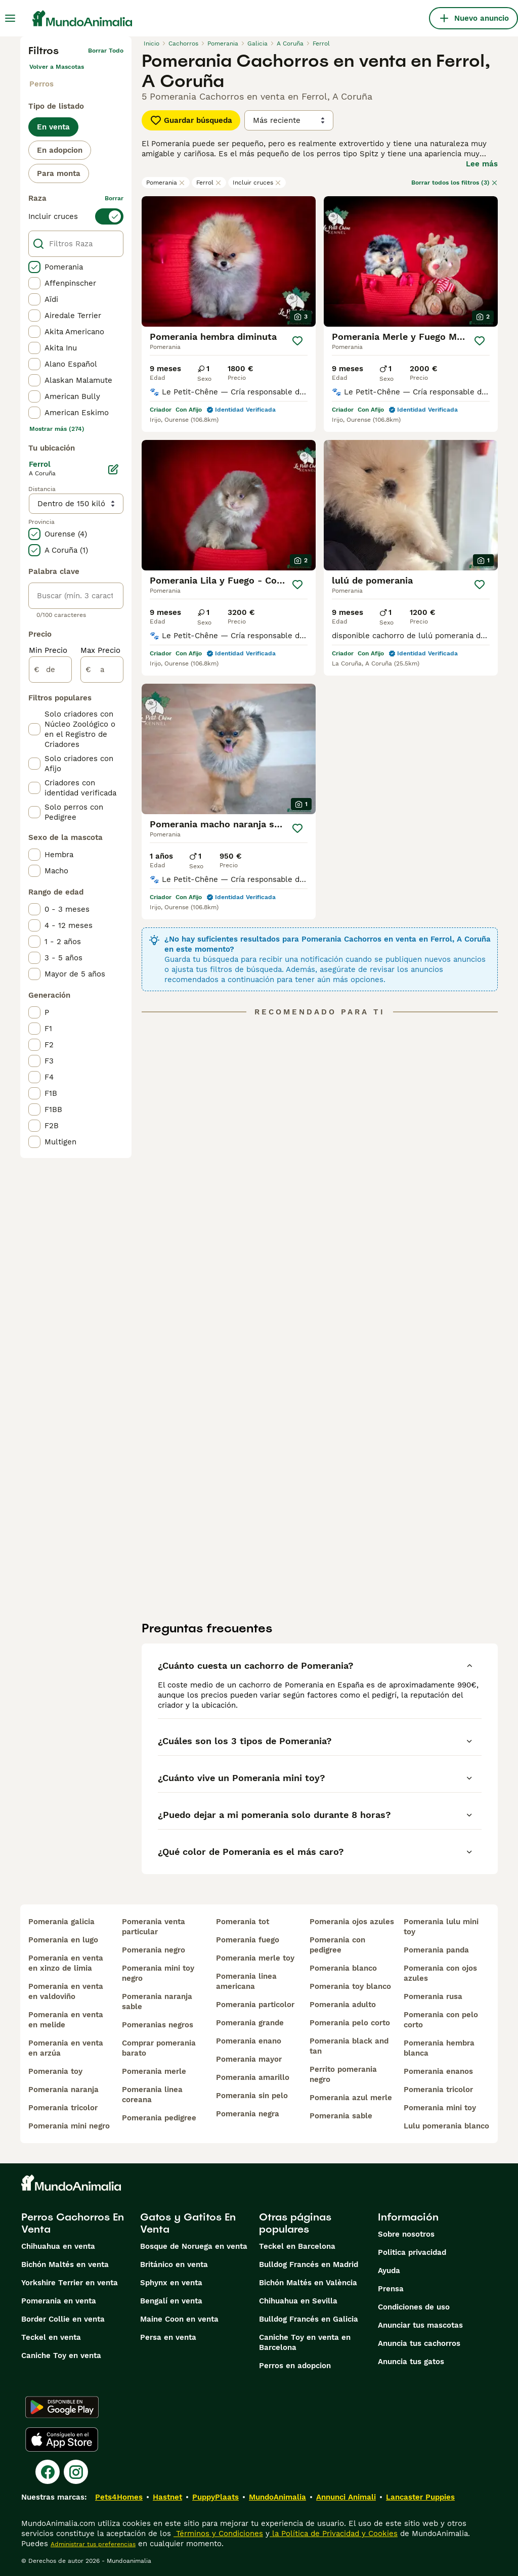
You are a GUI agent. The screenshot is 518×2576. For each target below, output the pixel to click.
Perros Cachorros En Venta (72, 2223)
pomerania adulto (343, 2004)
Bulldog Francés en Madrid (308, 2264)
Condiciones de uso (414, 2307)
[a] (101, 669)
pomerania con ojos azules (440, 1973)
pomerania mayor (249, 2059)
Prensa (391, 2288)
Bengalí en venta (171, 2300)
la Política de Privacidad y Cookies (334, 2533)
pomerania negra (247, 2113)
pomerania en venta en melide (65, 2019)
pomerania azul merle (351, 2097)
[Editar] (113, 469)
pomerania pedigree (159, 2117)
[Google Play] (62, 2407)
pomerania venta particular (153, 1926)
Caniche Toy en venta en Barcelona (305, 2342)
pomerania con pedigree (337, 1945)
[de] (50, 669)
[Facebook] (47, 2472)
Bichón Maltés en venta (65, 2264)
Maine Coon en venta (179, 2319)
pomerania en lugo (63, 1939)
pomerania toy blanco (350, 1986)
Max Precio (100, 650)
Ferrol (209, 182)
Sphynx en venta (171, 2282)
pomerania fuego (247, 1939)
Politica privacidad (412, 2252)
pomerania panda (436, 1950)
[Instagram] (76, 2472)
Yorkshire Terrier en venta (69, 2282)
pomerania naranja (63, 2089)
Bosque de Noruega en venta (193, 2246)
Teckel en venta (51, 2337)
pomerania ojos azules (352, 1921)
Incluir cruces (257, 182)
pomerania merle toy (255, 1958)
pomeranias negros (157, 2024)
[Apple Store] (61, 2439)
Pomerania (165, 182)
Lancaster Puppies (420, 2497)
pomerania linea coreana (152, 2094)
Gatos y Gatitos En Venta (188, 2223)
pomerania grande (250, 2022)
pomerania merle (154, 2071)
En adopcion (59, 150)
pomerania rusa (433, 1996)
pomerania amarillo (252, 2077)
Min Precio (48, 650)
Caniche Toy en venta (61, 2355)
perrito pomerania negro (343, 2074)
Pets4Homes (119, 2497)
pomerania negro (153, 1950)
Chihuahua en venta (58, 2246)
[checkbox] (34, 267)
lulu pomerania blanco (446, 2125)
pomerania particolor (255, 2004)
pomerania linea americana (246, 1981)
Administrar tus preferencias (93, 2544)
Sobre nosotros (406, 2234)
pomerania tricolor (63, 2107)
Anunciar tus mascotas (420, 2325)
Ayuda (389, 2270)
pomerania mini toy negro (158, 1973)
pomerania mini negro (69, 2125)
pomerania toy (55, 2071)
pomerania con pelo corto (441, 2019)
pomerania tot (242, 1921)
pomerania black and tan (349, 2046)
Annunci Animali (346, 2497)
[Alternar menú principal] (10, 18)
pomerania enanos (438, 2071)
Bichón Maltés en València (308, 2282)
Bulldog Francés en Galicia (308, 2319)
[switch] (75, 216)
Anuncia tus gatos (411, 2361)
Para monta (58, 173)
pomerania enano (248, 2041)
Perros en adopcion (295, 2365)
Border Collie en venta (63, 2319)
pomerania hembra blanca (439, 2048)
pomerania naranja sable (157, 2001)
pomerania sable (341, 2115)
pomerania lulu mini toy (441, 1926)
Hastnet (167, 2497)
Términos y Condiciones (218, 2533)
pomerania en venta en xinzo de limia (65, 1963)
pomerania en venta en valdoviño (65, 1991)
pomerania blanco (343, 1968)
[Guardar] (297, 341)
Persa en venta (168, 2337)
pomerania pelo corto (350, 2022)
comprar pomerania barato (159, 2048)
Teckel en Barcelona (297, 2246)
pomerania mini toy (440, 2107)
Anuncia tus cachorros (419, 2343)
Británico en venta (174, 2264)
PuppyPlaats (215, 2497)
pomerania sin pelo (252, 2095)
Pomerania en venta (58, 2300)
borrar (114, 198)
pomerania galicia (61, 1921)
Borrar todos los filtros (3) (454, 182)
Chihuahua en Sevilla (298, 2300)
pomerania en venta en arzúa (65, 2048)
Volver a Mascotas (56, 66)
